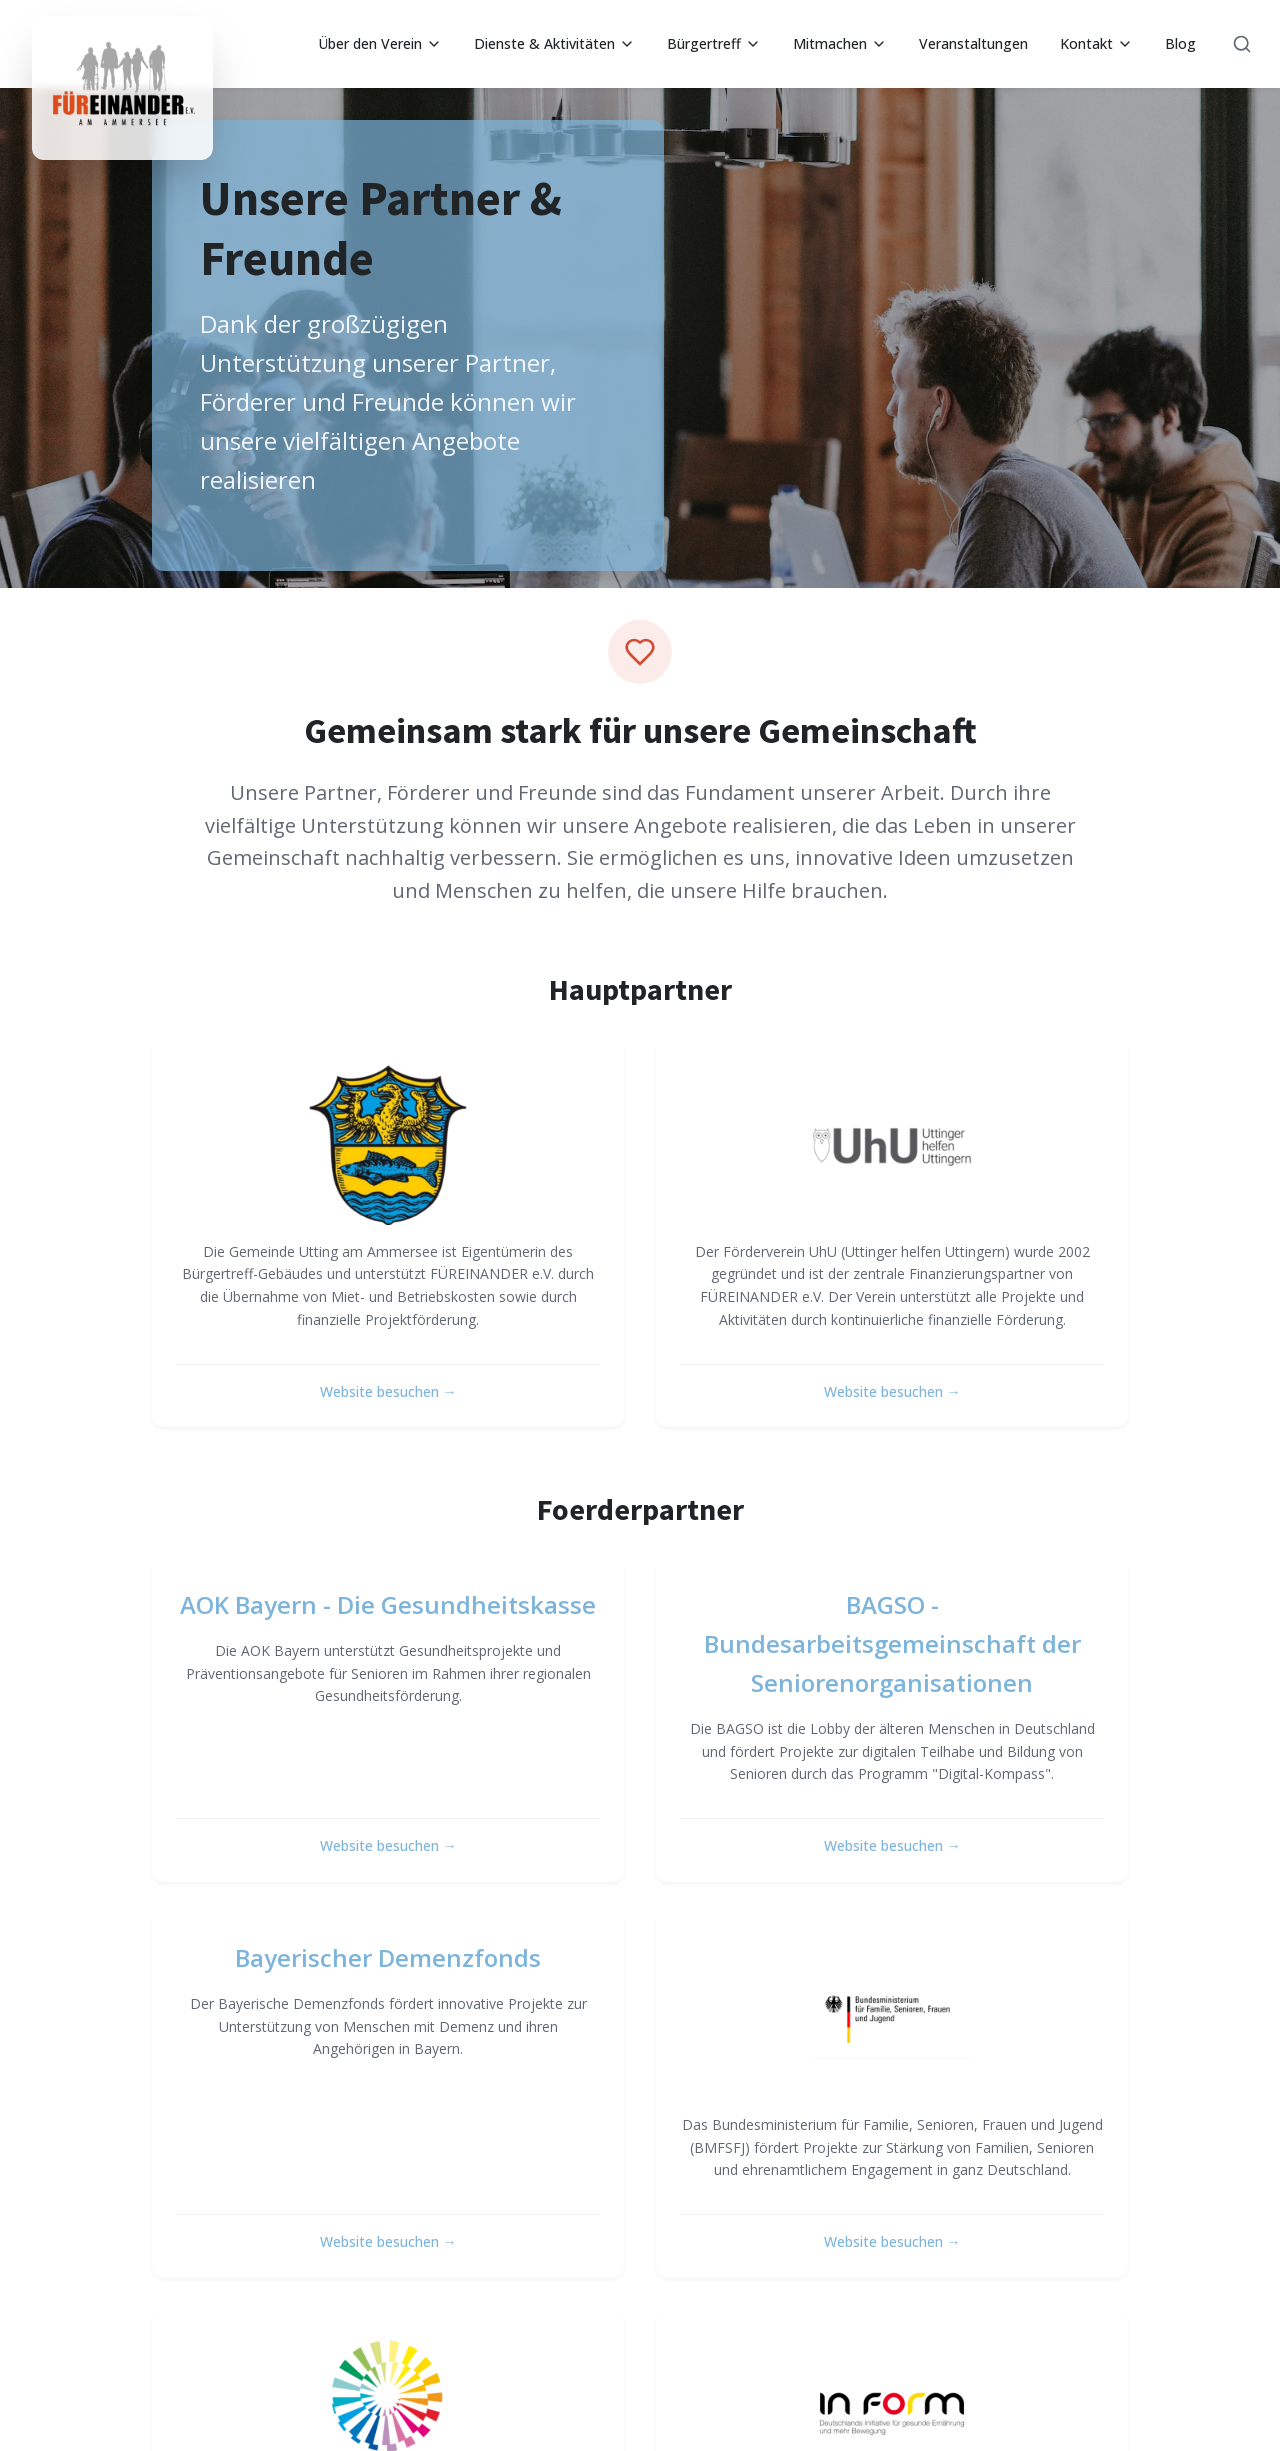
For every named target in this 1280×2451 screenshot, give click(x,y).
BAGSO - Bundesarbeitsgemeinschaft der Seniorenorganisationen (892, 1643)
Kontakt (1096, 43)
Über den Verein (380, 43)
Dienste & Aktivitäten (554, 43)
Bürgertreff (714, 43)
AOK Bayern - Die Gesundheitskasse (388, 1604)
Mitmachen (840, 43)
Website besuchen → (388, 1391)
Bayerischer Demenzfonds (388, 1957)
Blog (1180, 43)
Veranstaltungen (973, 43)
